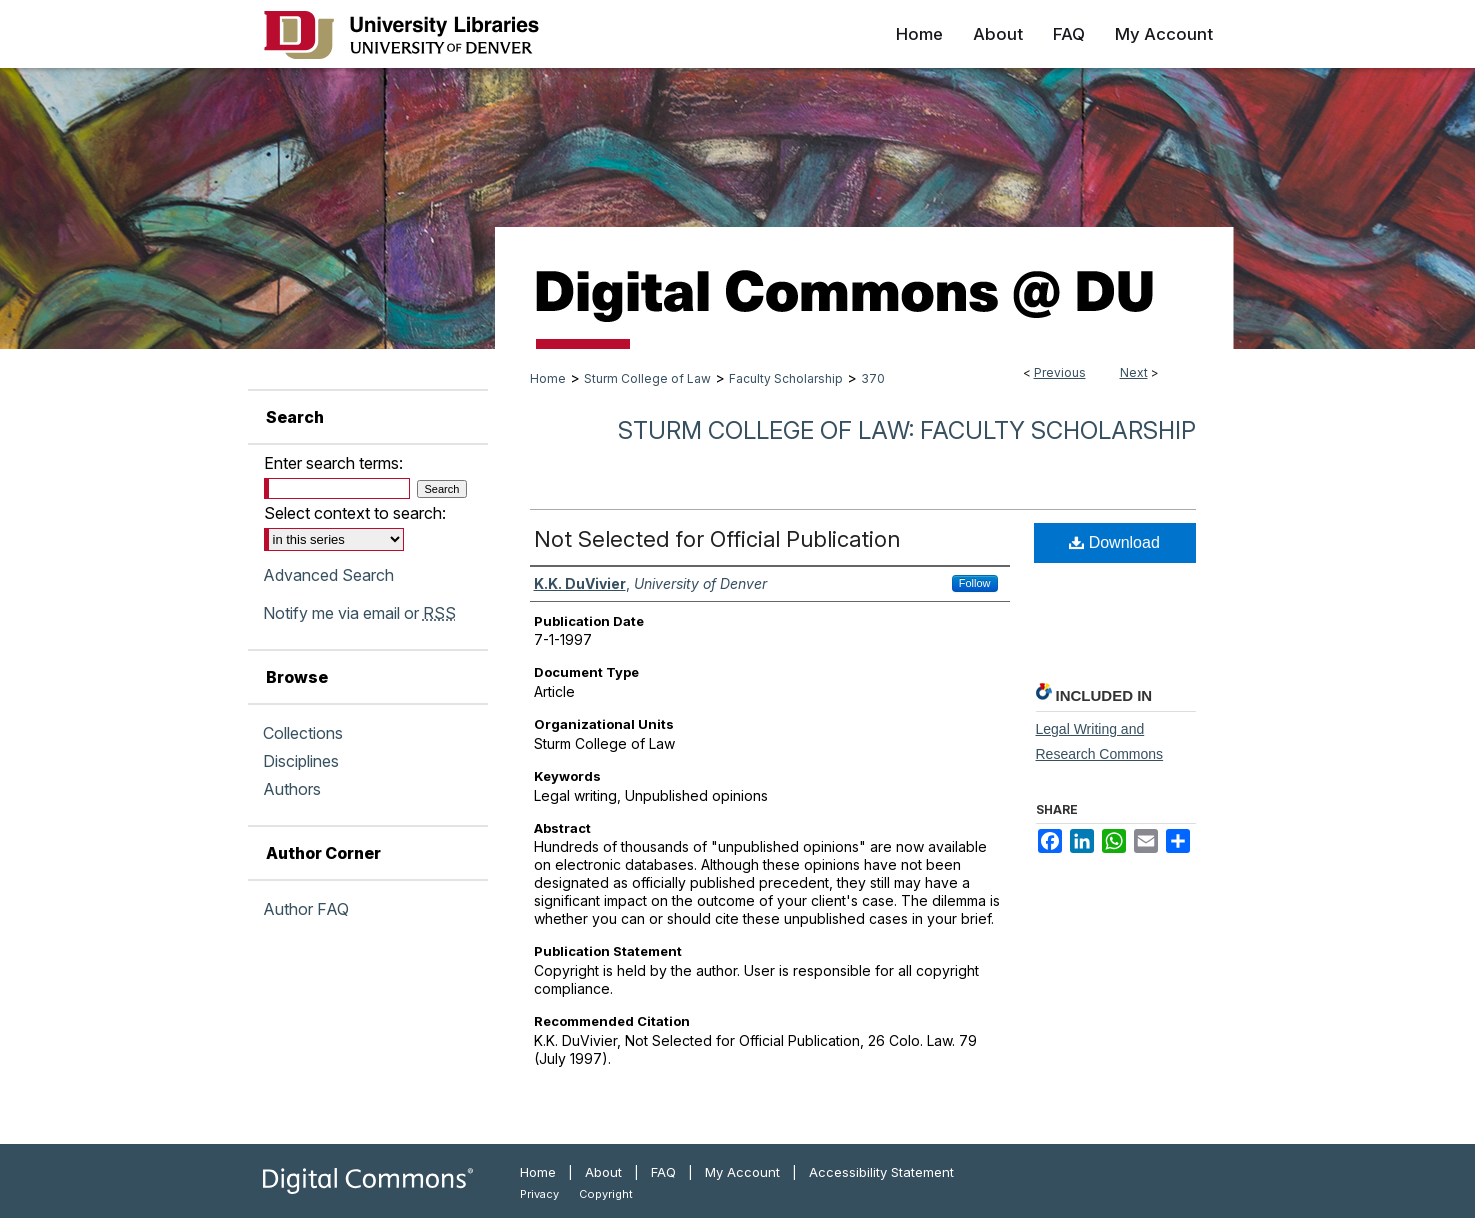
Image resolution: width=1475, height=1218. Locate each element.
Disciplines (301, 761)
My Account (742, 1172)
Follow (975, 583)
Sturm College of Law (647, 378)
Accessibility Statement (881, 1172)
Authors (292, 789)
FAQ (663, 1172)
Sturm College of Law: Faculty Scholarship (907, 430)
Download (1114, 542)
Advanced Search (328, 575)
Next (1134, 372)
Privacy (539, 1194)
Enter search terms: (333, 463)
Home (548, 378)
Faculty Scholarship (786, 378)
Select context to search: (355, 513)
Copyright (606, 1194)
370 (873, 378)
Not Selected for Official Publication (717, 539)
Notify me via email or (359, 613)
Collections (303, 733)
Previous (1060, 372)
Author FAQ (306, 909)
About (603, 1172)
